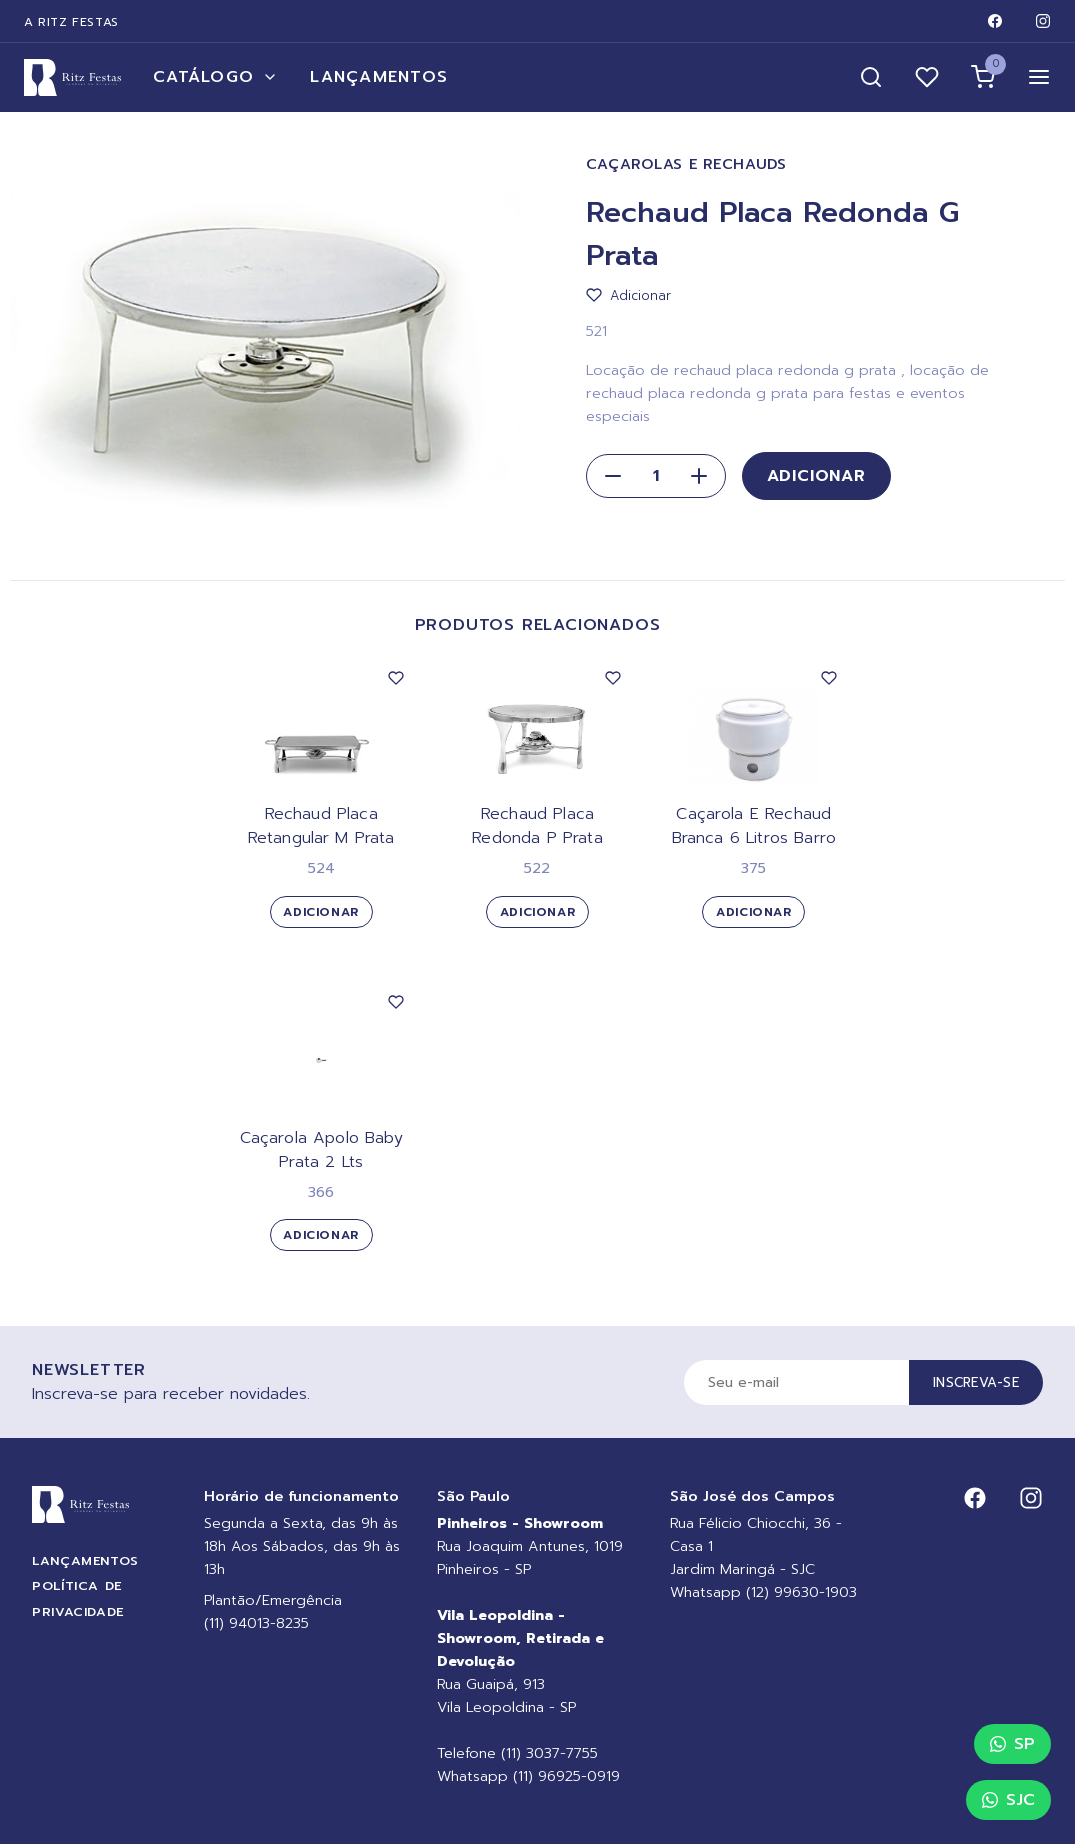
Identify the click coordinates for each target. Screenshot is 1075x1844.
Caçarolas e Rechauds (686, 164)
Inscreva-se (976, 1382)
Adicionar (816, 476)
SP (1012, 1744)
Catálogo (215, 77)
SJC (1008, 1800)
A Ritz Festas (71, 22)
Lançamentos (379, 77)
